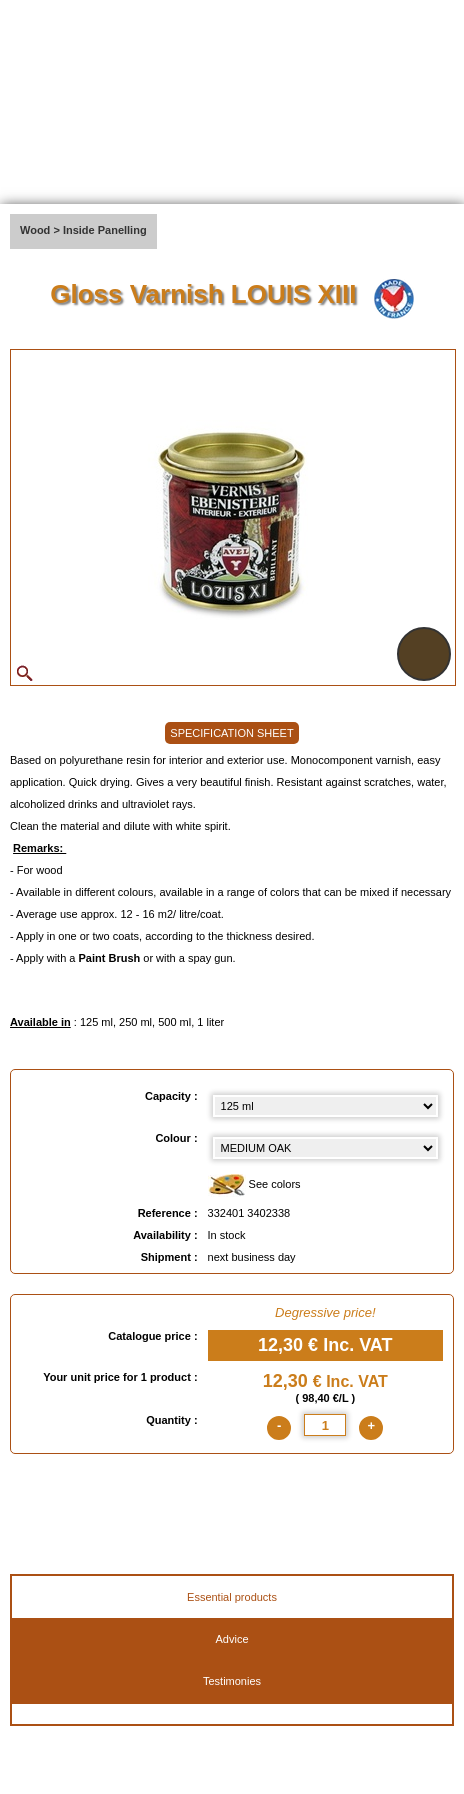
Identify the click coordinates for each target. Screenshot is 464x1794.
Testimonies (232, 1681)
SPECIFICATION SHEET (231, 733)
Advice (231, 1639)
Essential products (232, 1597)
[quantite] (325, 1425)
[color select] (325, 1148)
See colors (254, 1185)
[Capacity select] (325, 1106)
